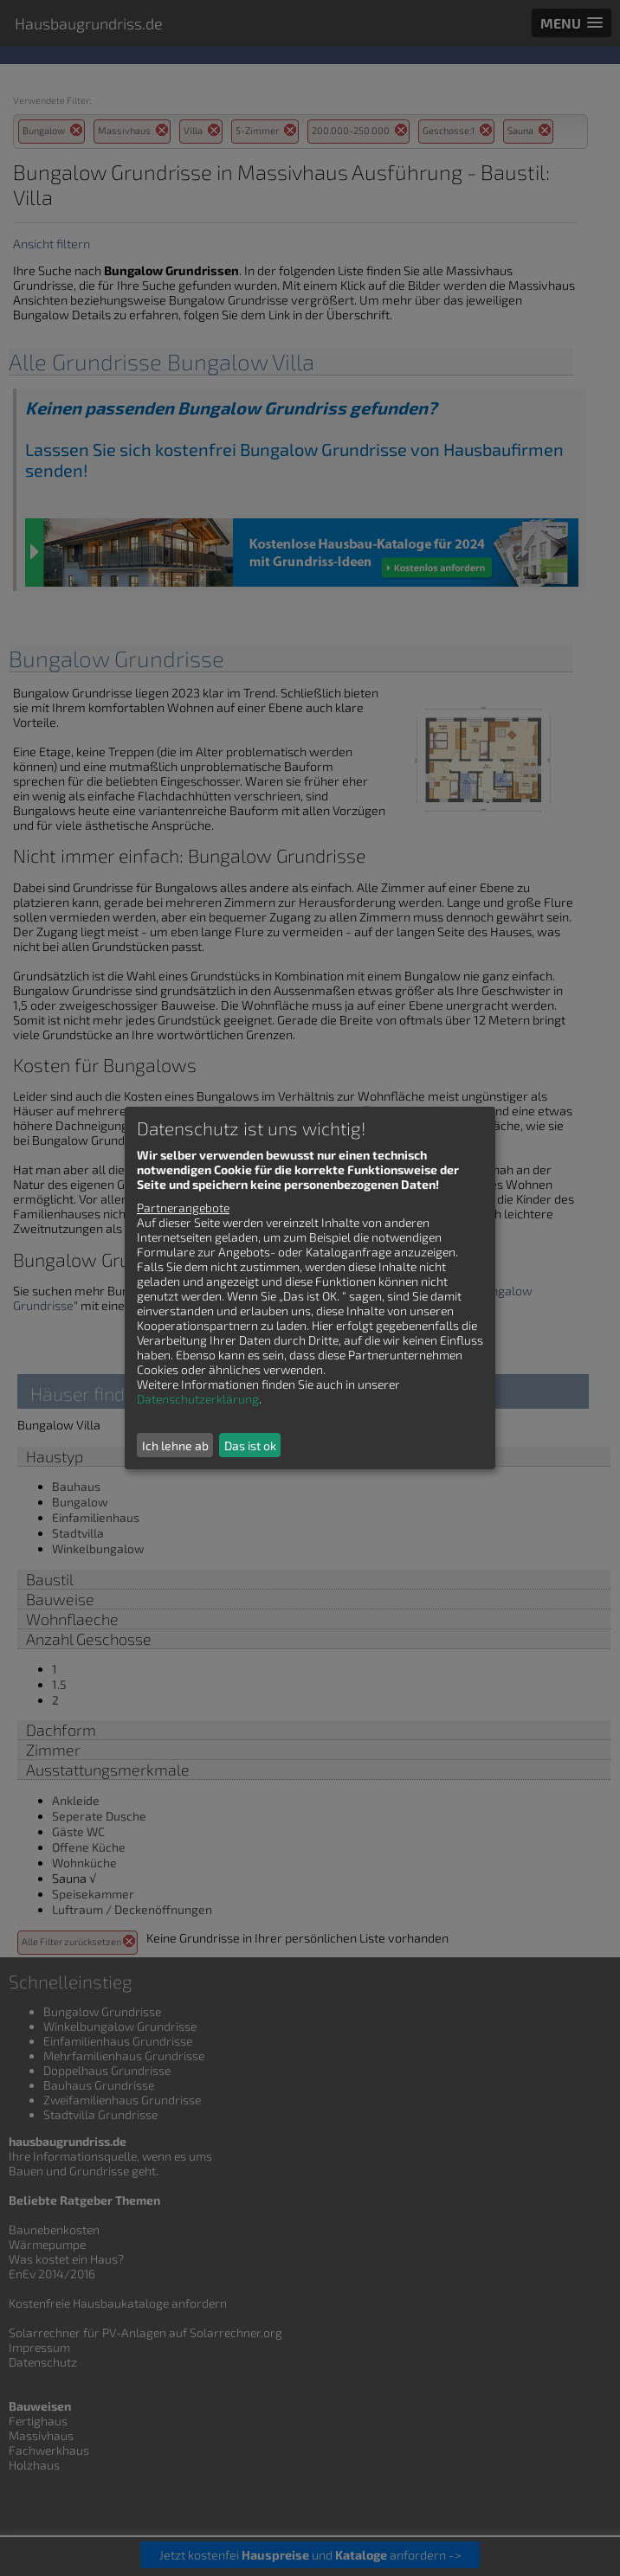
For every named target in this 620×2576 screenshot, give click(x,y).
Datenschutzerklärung (198, 1398)
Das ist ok (250, 1445)
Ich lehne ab (175, 1445)
